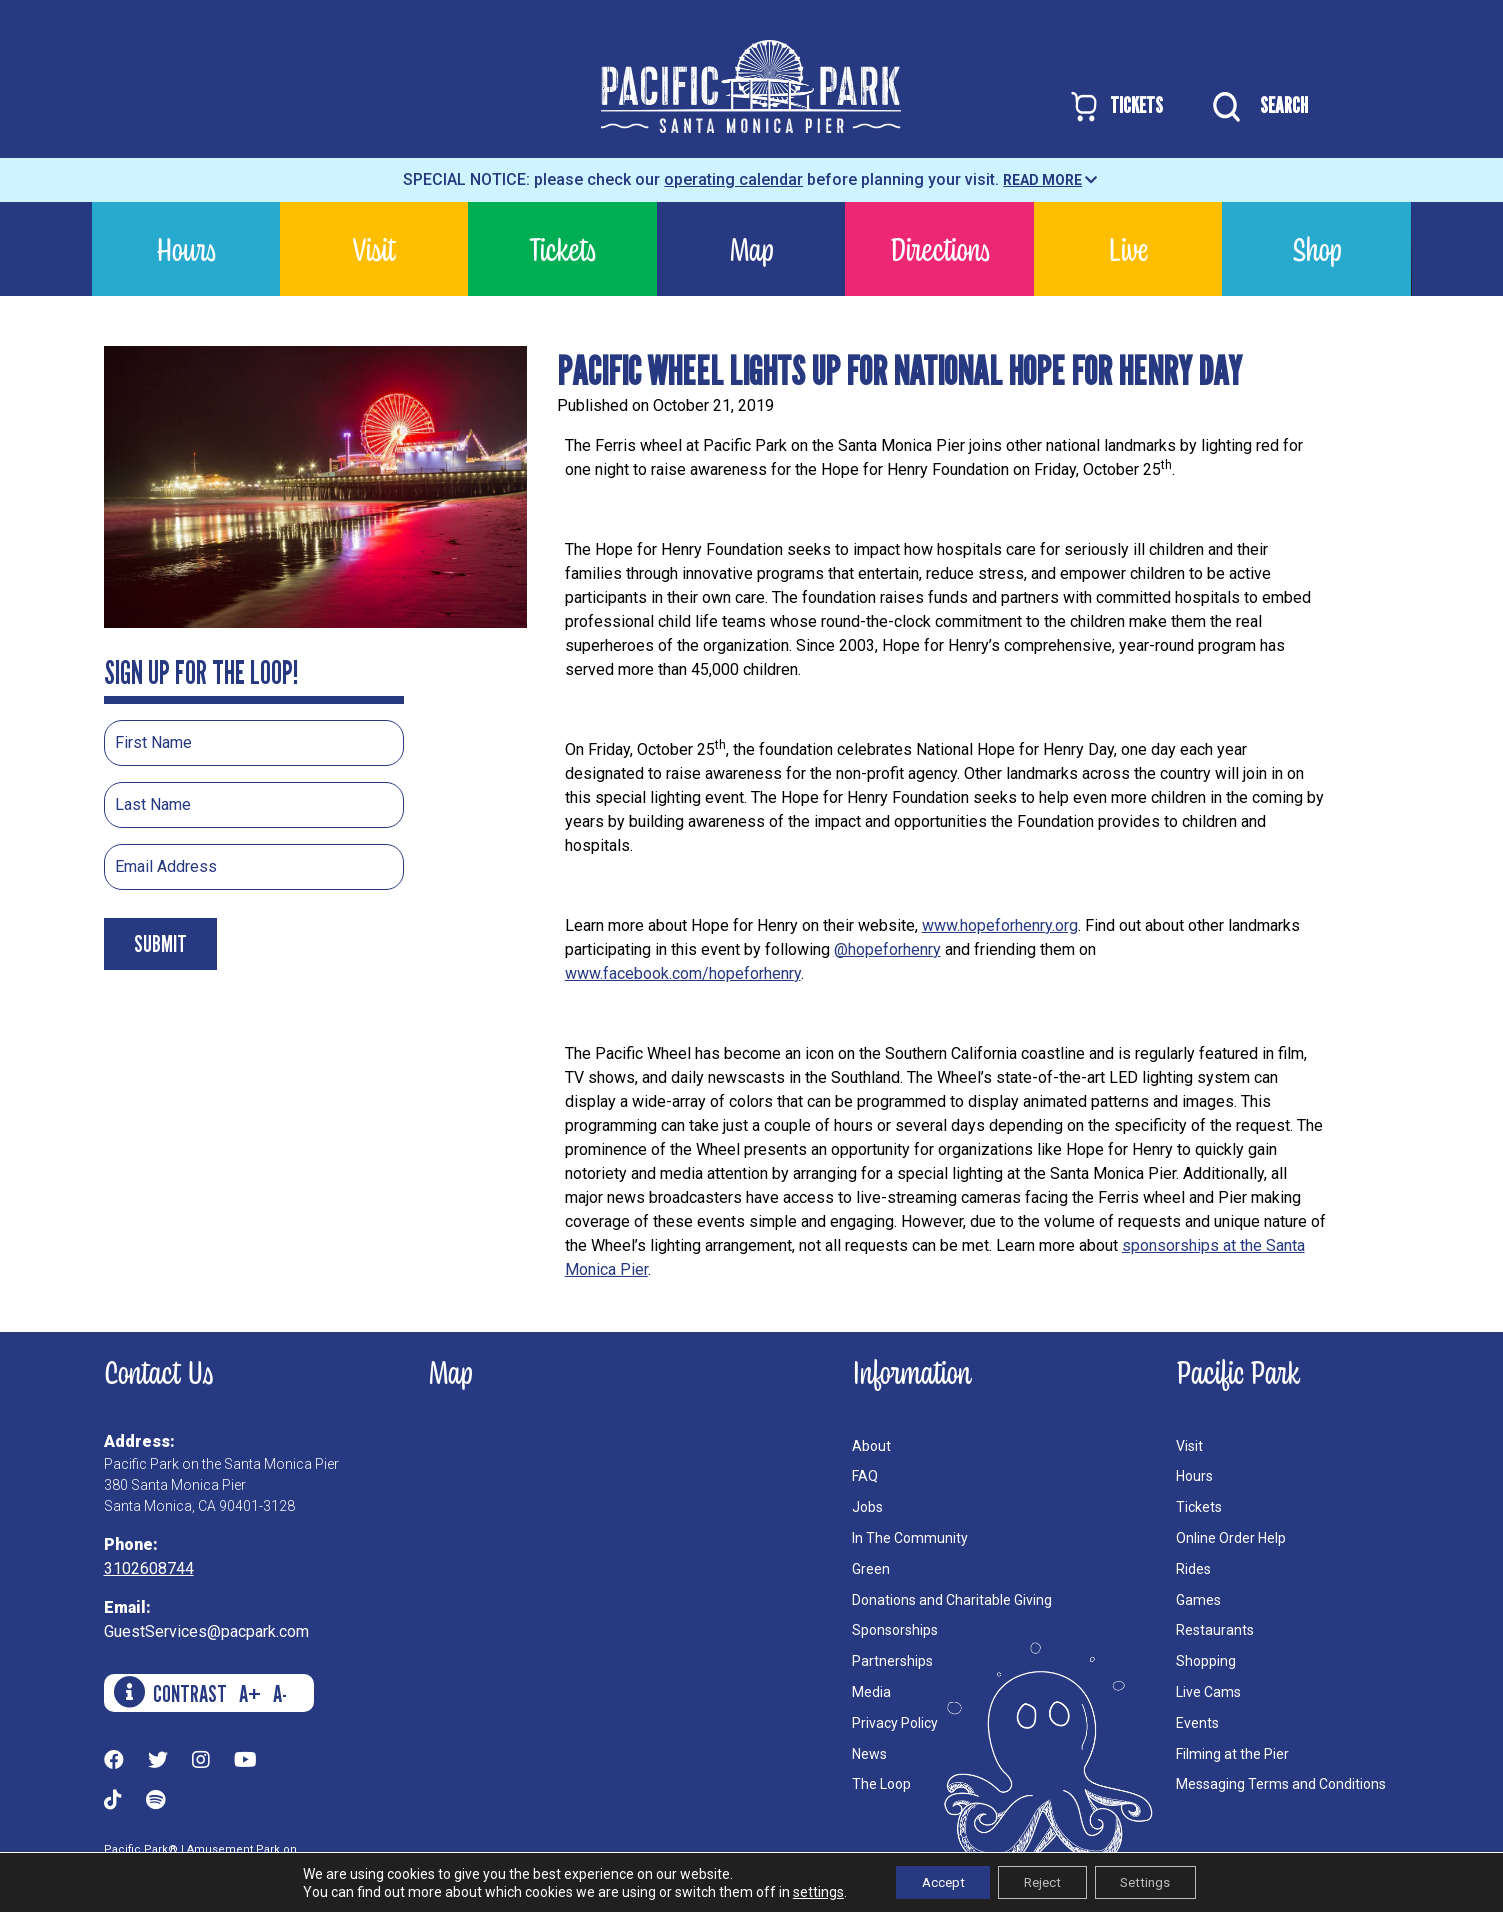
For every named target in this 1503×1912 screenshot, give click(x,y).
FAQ (865, 1476)
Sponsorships (895, 1630)
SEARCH (1255, 107)
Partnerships (892, 1661)
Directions (940, 248)
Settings (1156, 1881)
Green (871, 1569)
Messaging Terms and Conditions (1281, 1784)
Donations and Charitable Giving (952, 1600)
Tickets (562, 248)
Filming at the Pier (1232, 1754)
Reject (1042, 1881)
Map (751, 248)
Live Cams (1208, 1692)
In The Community (910, 1538)
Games (1198, 1600)
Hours (186, 248)
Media (871, 1692)
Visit (374, 248)
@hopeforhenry (887, 949)
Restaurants (1215, 1630)
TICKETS (1115, 106)
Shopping (1206, 1661)
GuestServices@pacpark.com (206, 1631)
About (871, 1446)
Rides (1193, 1569)
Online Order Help (1231, 1538)
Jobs (867, 1507)
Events (1197, 1723)
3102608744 (149, 1568)
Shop (1316, 248)
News (869, 1754)
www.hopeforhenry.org (1000, 925)
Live (1128, 248)
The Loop (881, 1784)
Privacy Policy (895, 1723)
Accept (931, 1881)
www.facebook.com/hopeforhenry (683, 973)
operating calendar (733, 179)
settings (801, 1890)
